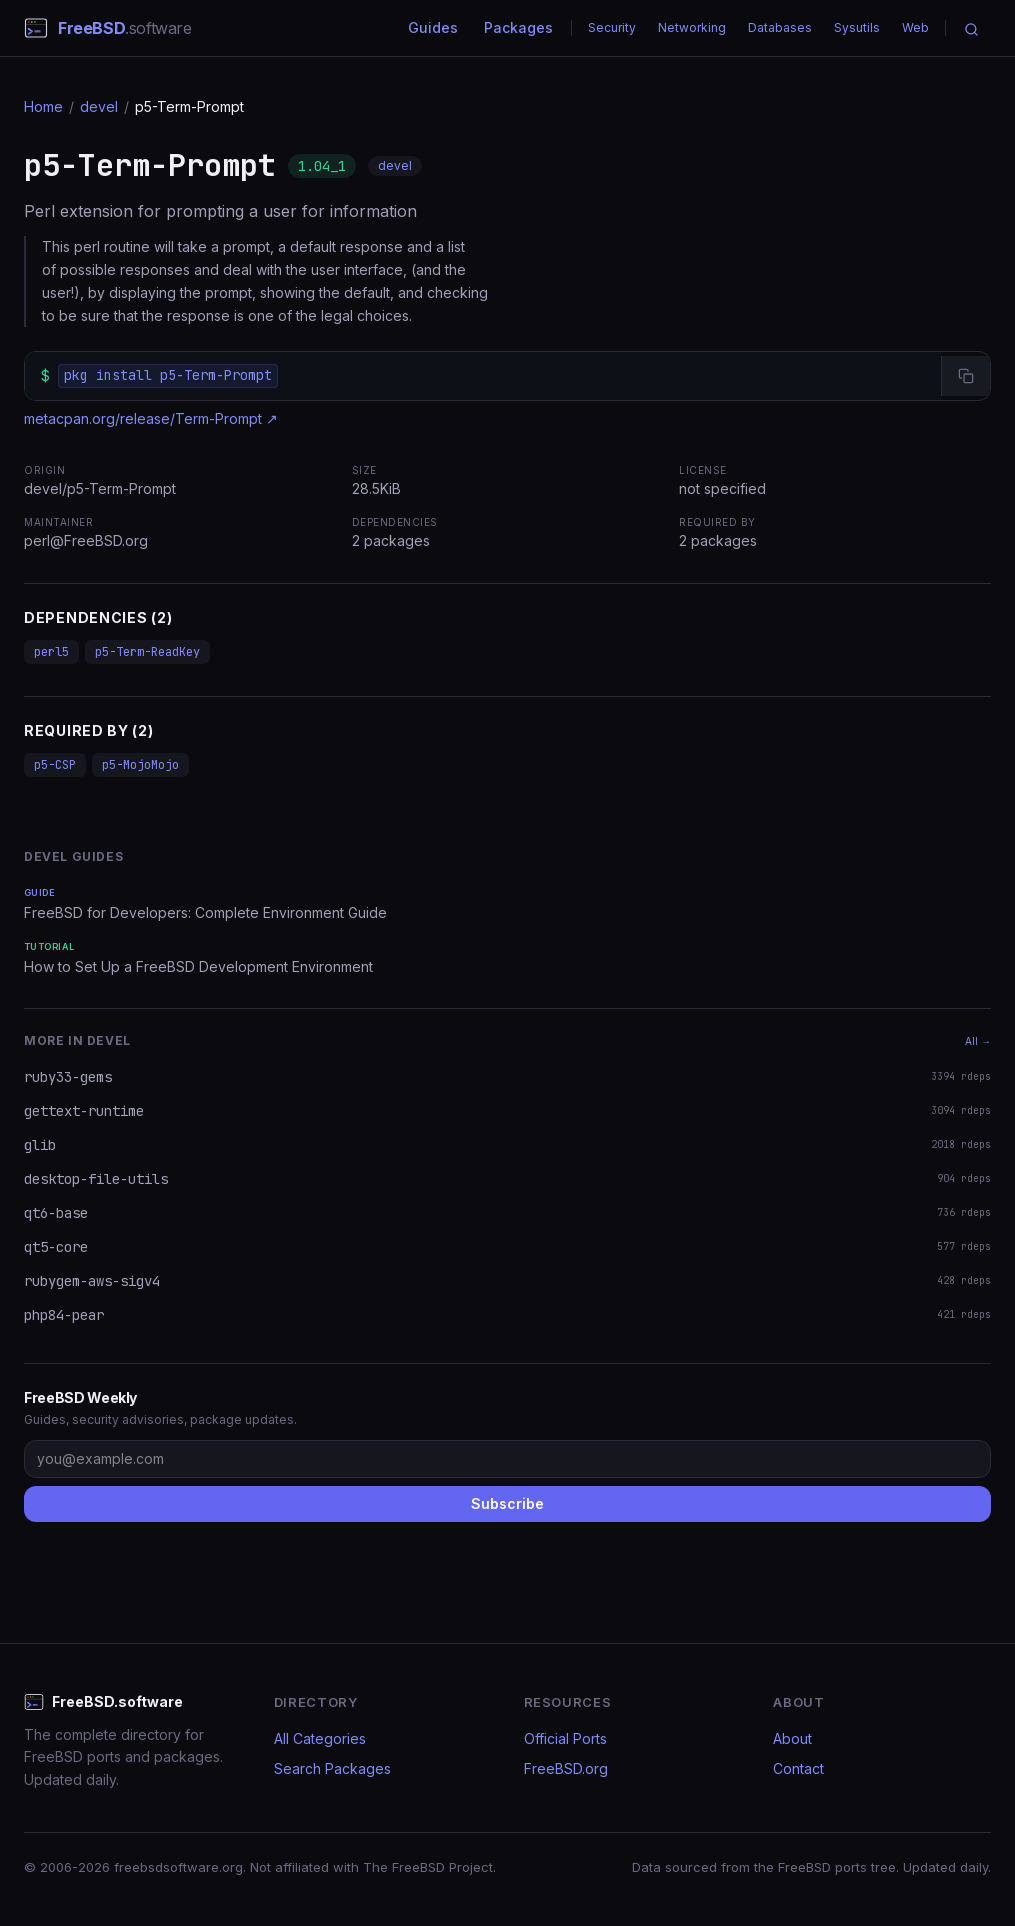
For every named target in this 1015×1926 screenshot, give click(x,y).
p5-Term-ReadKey (147, 652)
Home (43, 106)
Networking (692, 27)
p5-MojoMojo (140, 765)
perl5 (51, 652)
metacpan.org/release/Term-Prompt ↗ (151, 418)
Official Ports (565, 1738)
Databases (780, 27)
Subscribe (507, 1503)
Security (612, 27)
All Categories (320, 1738)
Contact (798, 1768)
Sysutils (857, 27)
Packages (518, 27)
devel (99, 106)
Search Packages (332, 1768)
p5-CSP (55, 765)
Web (915, 27)
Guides (433, 27)
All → (978, 1041)
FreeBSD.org (566, 1768)
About (792, 1738)
